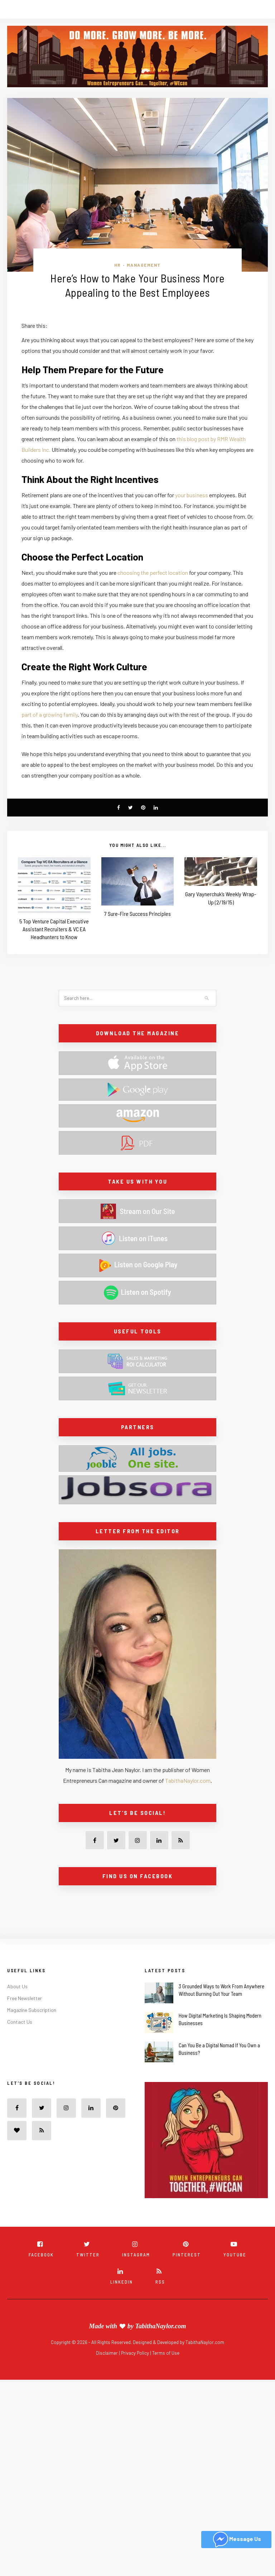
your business (191, 495)
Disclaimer (107, 2353)
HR (117, 264)
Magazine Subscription (31, 2010)
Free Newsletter (24, 1998)
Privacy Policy (135, 2353)
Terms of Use (165, 2353)
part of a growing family (49, 714)
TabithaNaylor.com (188, 1780)
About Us (17, 1986)
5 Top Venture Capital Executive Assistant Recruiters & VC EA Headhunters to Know (54, 929)
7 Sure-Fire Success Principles (137, 913)
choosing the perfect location (152, 572)
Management (144, 264)
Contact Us (19, 2022)
